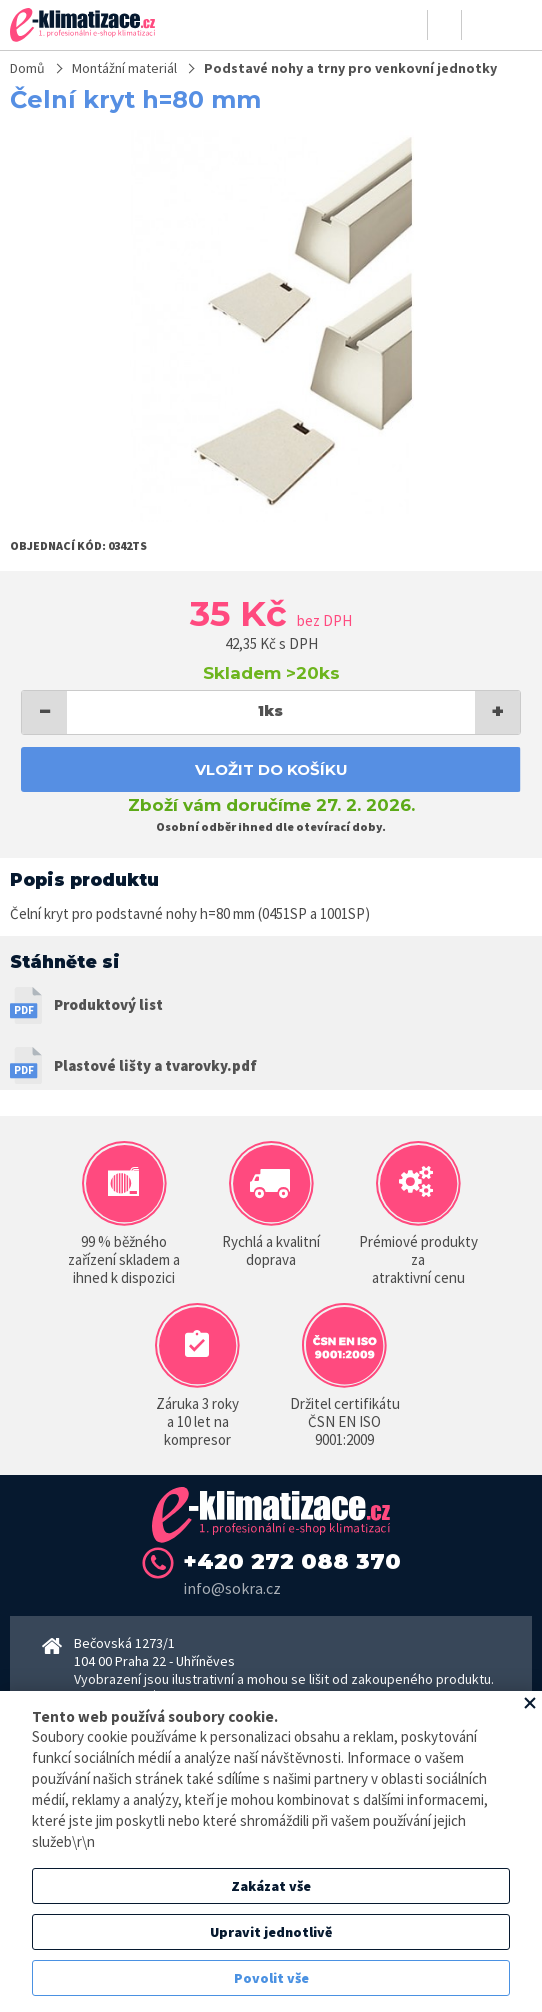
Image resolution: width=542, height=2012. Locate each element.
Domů (27, 68)
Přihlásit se (411, 25)
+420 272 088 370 (292, 1561)
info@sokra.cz (232, 1588)
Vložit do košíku (271, 769)
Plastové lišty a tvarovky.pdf (155, 1065)
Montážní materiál (124, 68)
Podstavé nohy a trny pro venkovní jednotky (350, 68)
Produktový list (108, 1004)
